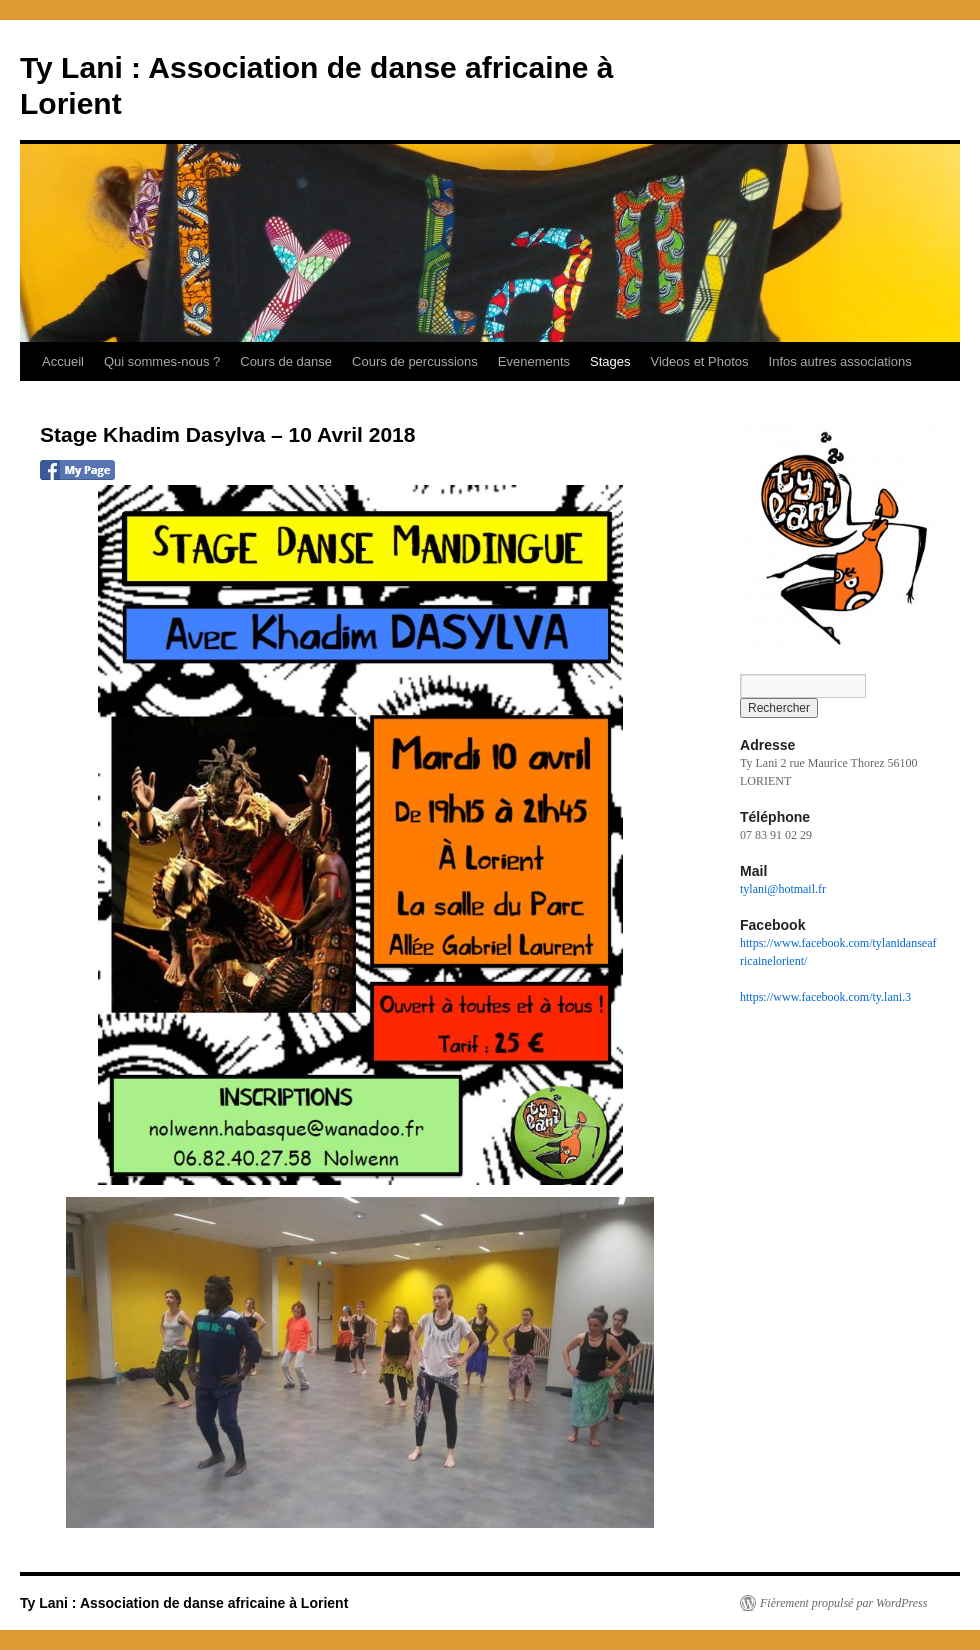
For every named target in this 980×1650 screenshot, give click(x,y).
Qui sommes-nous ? (162, 361)
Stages (610, 361)
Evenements (534, 361)
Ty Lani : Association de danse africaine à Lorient (184, 1603)
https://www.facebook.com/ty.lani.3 (825, 997)
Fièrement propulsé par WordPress (843, 1603)
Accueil (63, 361)
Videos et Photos (700, 361)
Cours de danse (286, 361)
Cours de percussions (415, 361)
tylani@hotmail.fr (783, 889)
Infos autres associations (840, 361)
